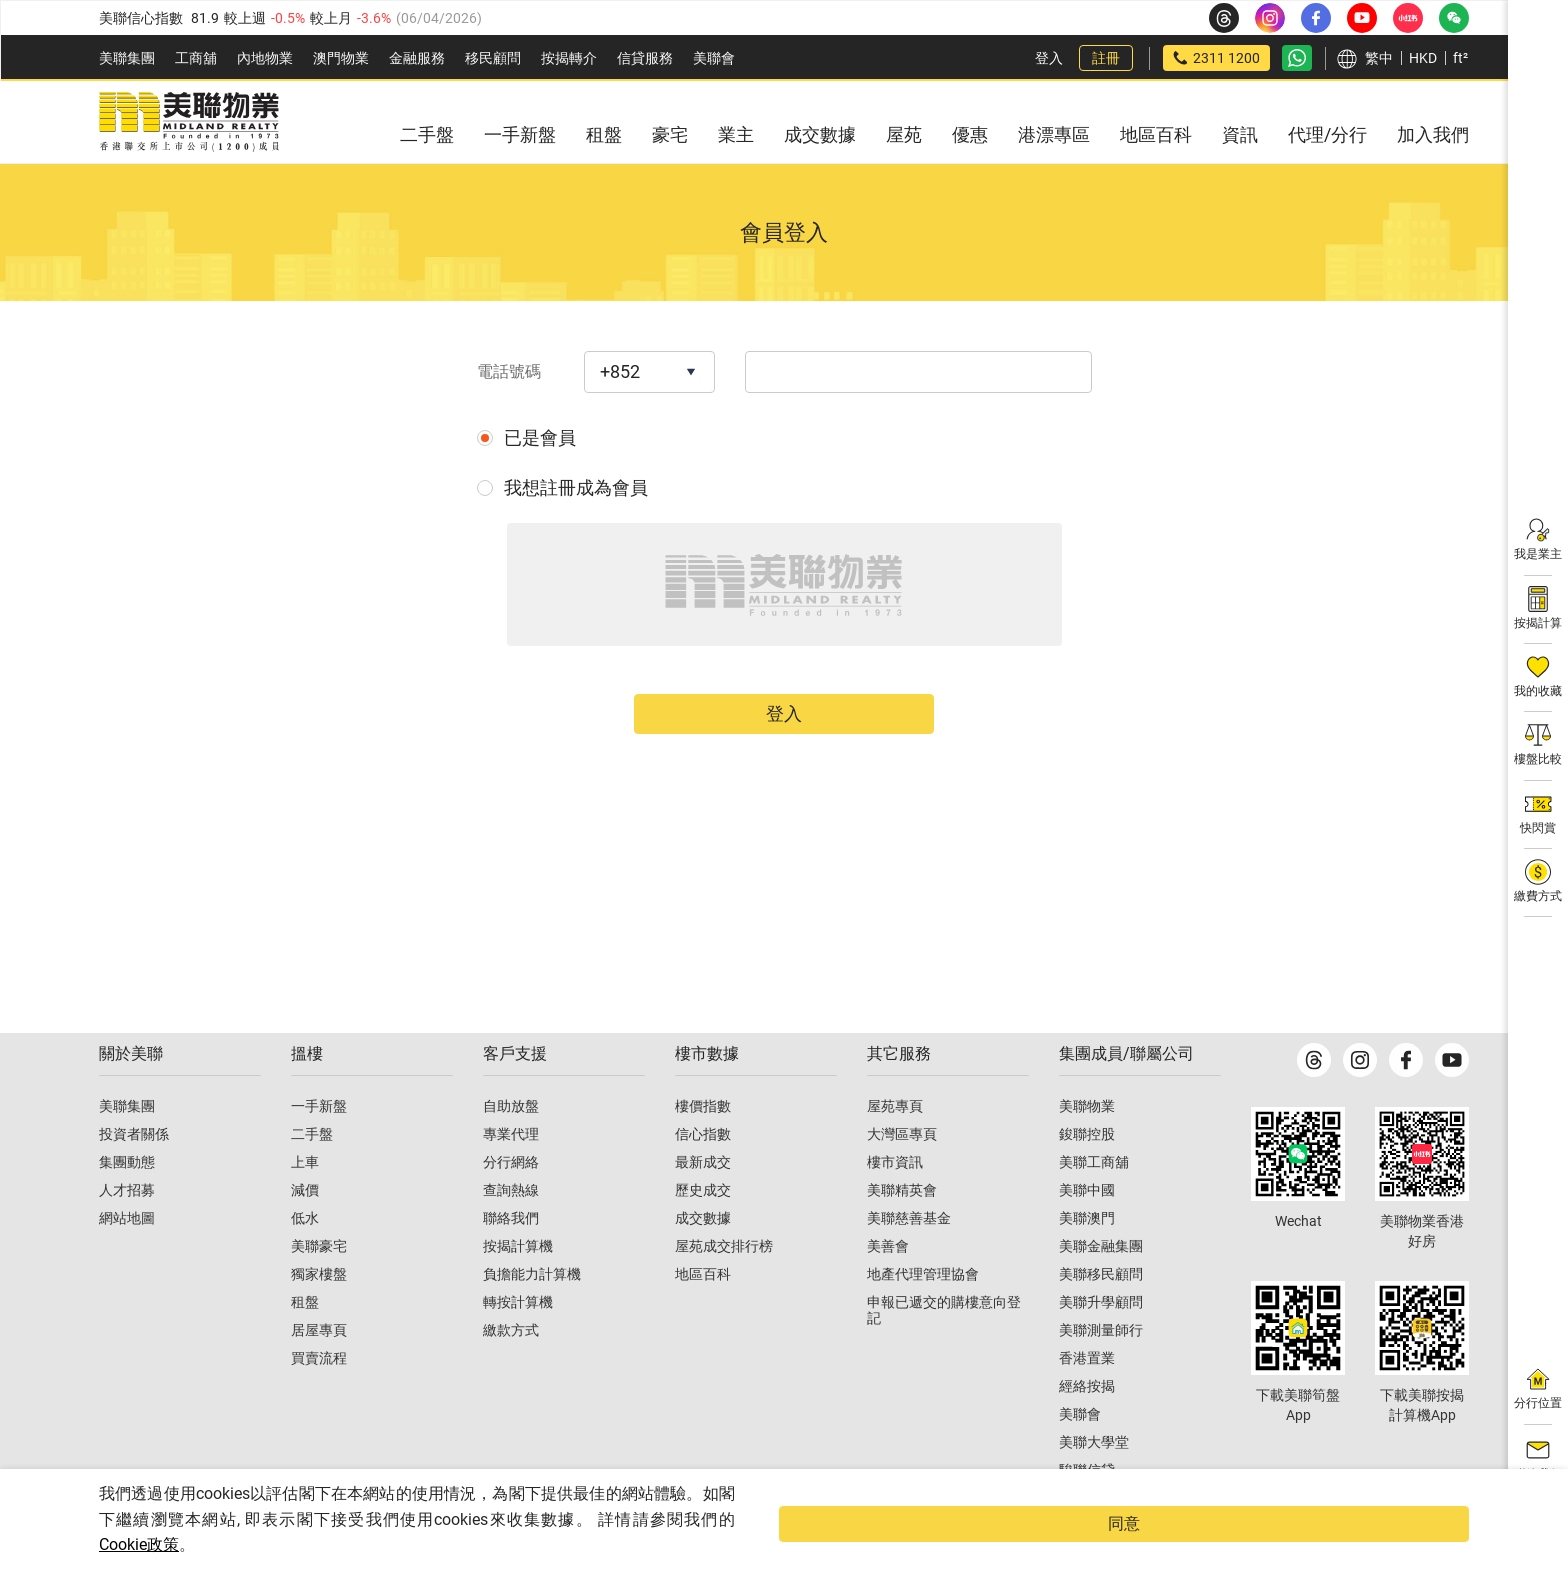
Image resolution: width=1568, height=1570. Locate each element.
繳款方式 (511, 1370)
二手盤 (312, 1174)
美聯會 (714, 58)
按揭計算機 (518, 1286)
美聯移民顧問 (1101, 1314)
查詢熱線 (511, 1230)
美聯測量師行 (1101, 1370)
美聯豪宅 (319, 1286)
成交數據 (703, 1258)
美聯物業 (1087, 1146)
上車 (305, 1202)
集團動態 (127, 1202)
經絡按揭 (1087, 1426)
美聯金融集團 (1101, 1286)
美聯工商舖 (1094, 1202)
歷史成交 (703, 1230)
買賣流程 (319, 1398)
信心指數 (703, 1174)
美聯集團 (127, 58)
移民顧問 (493, 58)
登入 (1049, 58)
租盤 (305, 1342)
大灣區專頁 (902, 1174)
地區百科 (703, 1314)
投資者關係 (134, 1174)
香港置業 (1087, 1398)
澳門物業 (341, 58)
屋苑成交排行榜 (724, 1286)
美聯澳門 (1087, 1258)
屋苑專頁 (895, 1146)
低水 (305, 1258)
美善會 (888, 1286)
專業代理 (511, 1174)
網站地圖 (127, 1258)
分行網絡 (511, 1202)
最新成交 (703, 1202)
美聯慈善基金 (909, 1258)
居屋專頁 (319, 1370)
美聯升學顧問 (1101, 1342)
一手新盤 (319, 1146)
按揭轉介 (569, 58)
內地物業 (265, 58)
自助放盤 (511, 1146)
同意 (1429, 1536)
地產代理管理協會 (923, 1314)
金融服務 (417, 58)
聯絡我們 (511, 1258)
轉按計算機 (518, 1342)
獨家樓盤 (319, 1314)
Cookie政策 (139, 1544)
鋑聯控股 (1087, 1174)
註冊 (1106, 58)
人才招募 (127, 1230)
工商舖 (196, 58)
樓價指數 (703, 1146)
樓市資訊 (895, 1202)
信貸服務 (645, 58)
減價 (305, 1230)
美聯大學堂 (1094, 1482)
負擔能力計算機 (532, 1314)
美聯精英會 (902, 1230)
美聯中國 (1087, 1230)
